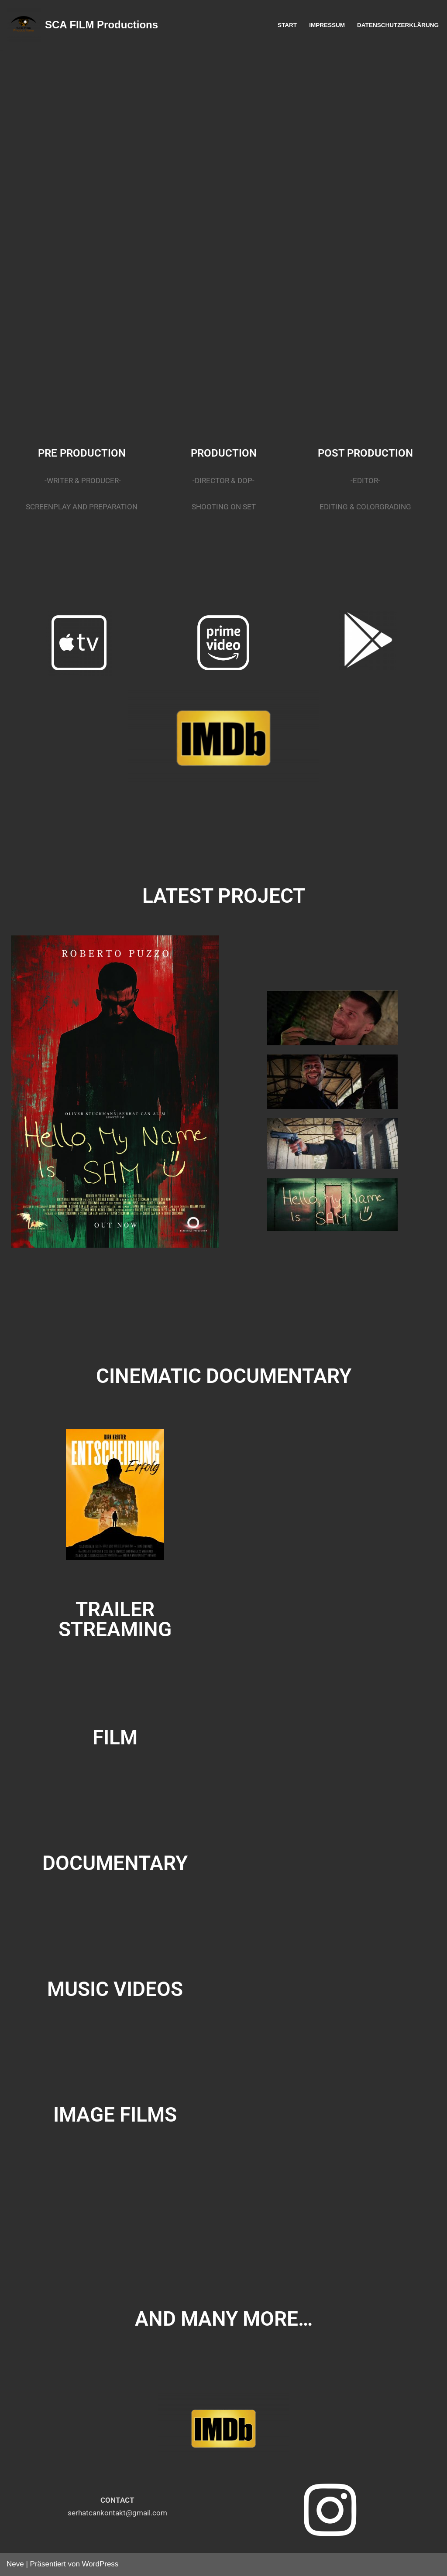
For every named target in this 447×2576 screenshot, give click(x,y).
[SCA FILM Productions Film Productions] (82, 25)
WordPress (100, 2564)
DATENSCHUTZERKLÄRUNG (398, 25)
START (286, 25)
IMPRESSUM (326, 25)
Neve (15, 2564)
